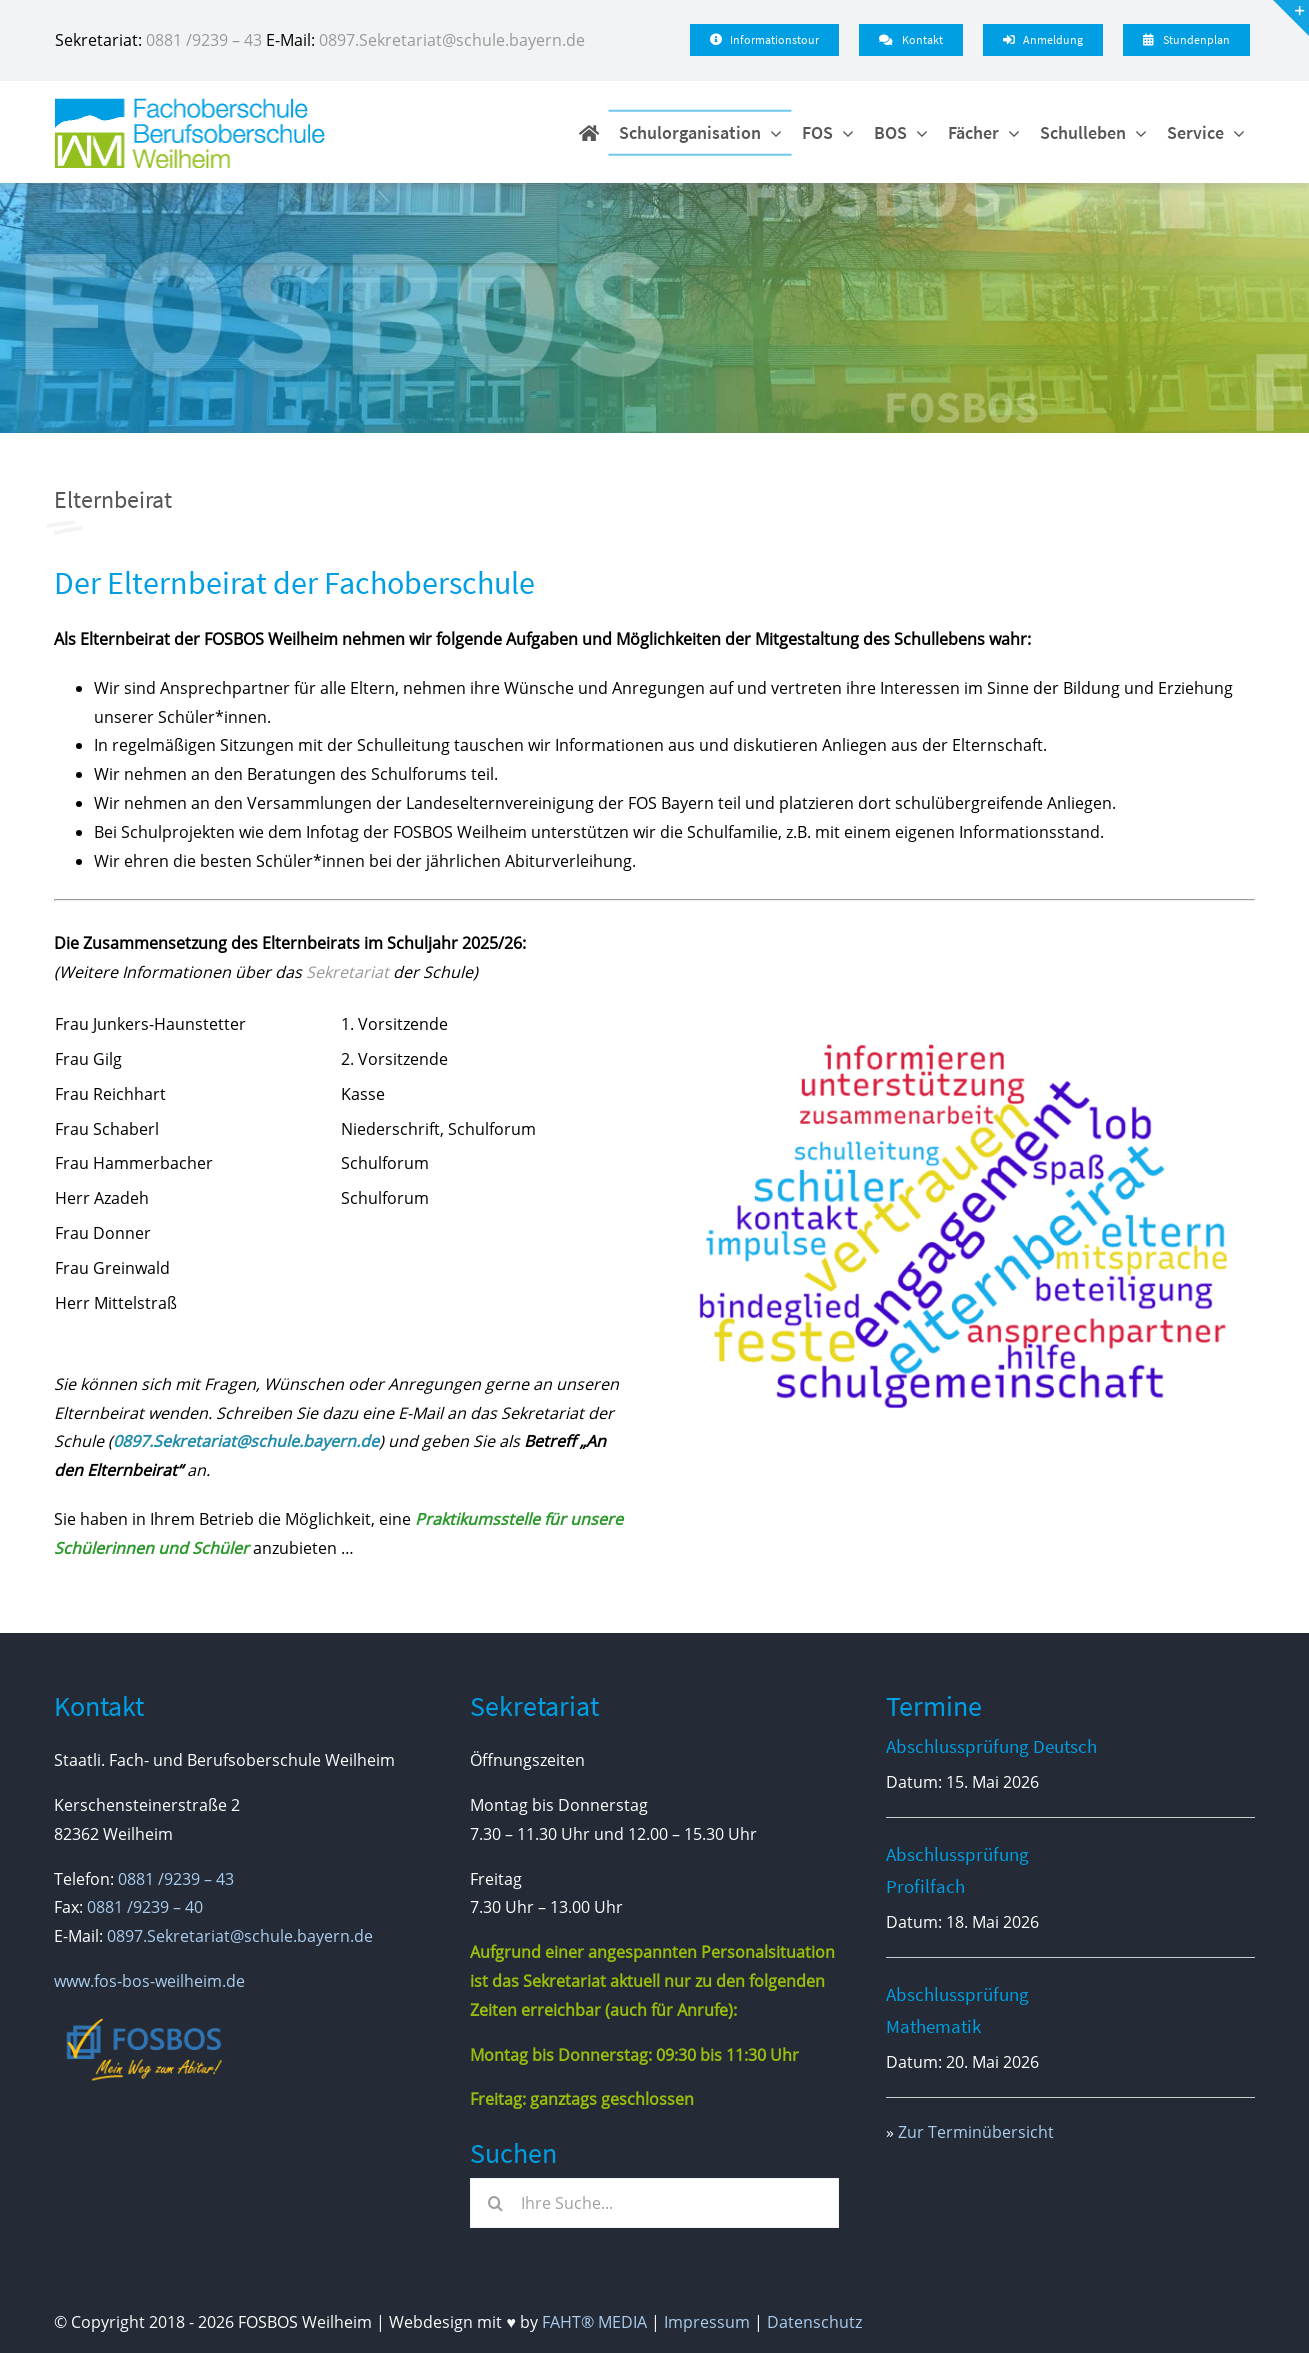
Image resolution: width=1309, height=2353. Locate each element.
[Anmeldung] (1043, 40)
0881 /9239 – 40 (145, 1907)
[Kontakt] (910, 40)
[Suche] (495, 2203)
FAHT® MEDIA (594, 2322)
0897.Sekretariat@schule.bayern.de (452, 40)
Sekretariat (347, 972)
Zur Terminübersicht (976, 2132)
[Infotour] (764, 40)
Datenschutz (814, 2322)
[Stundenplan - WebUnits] (1186, 40)
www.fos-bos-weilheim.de (149, 1981)
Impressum (707, 2322)
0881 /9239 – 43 (204, 40)
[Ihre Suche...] (654, 2203)
